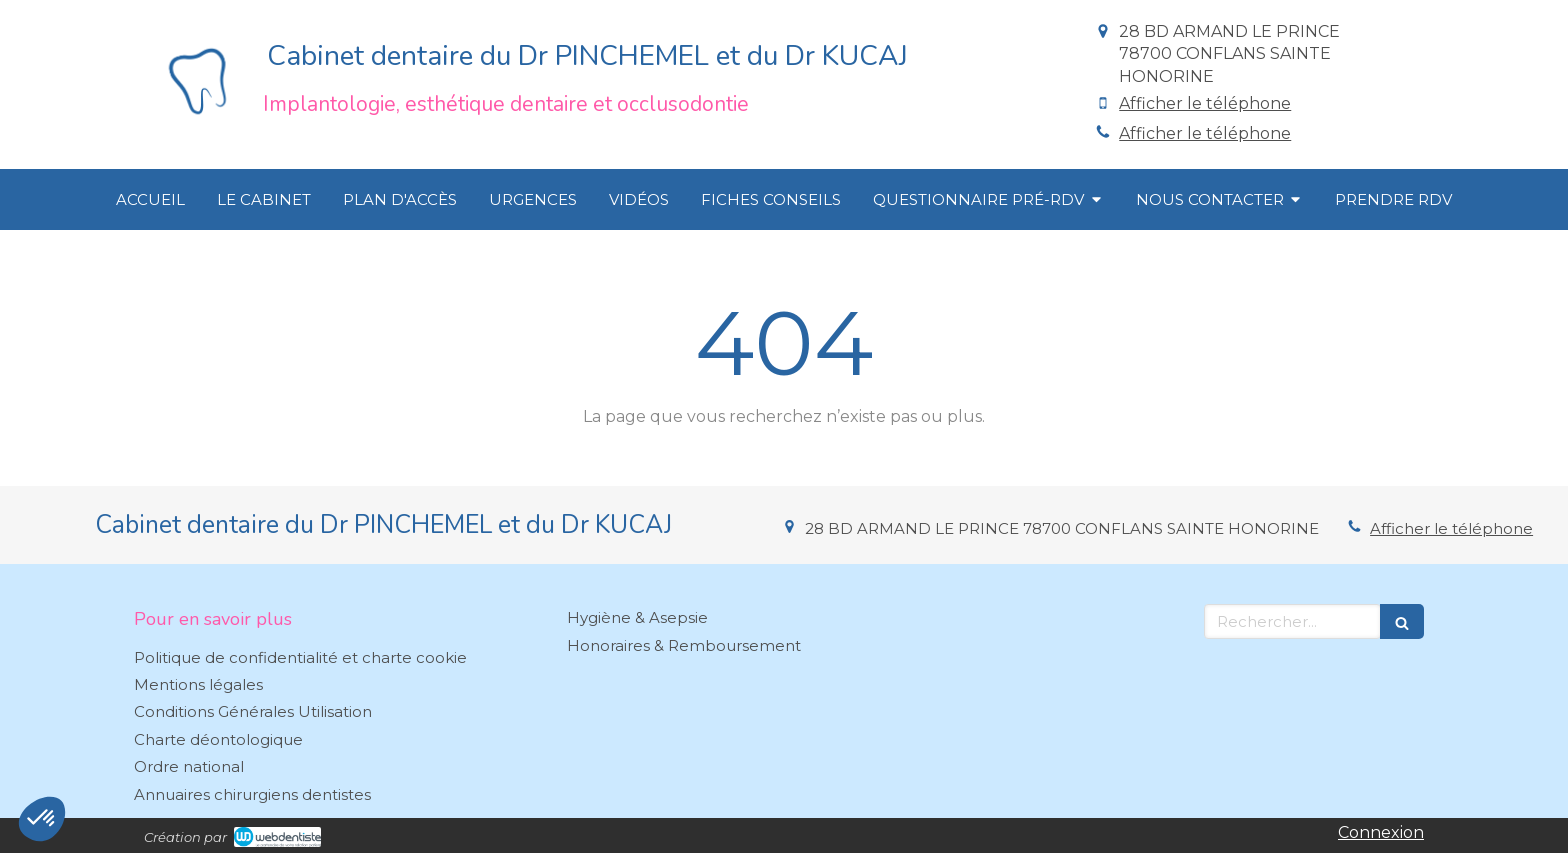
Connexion (1381, 832)
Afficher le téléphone (1205, 103)
